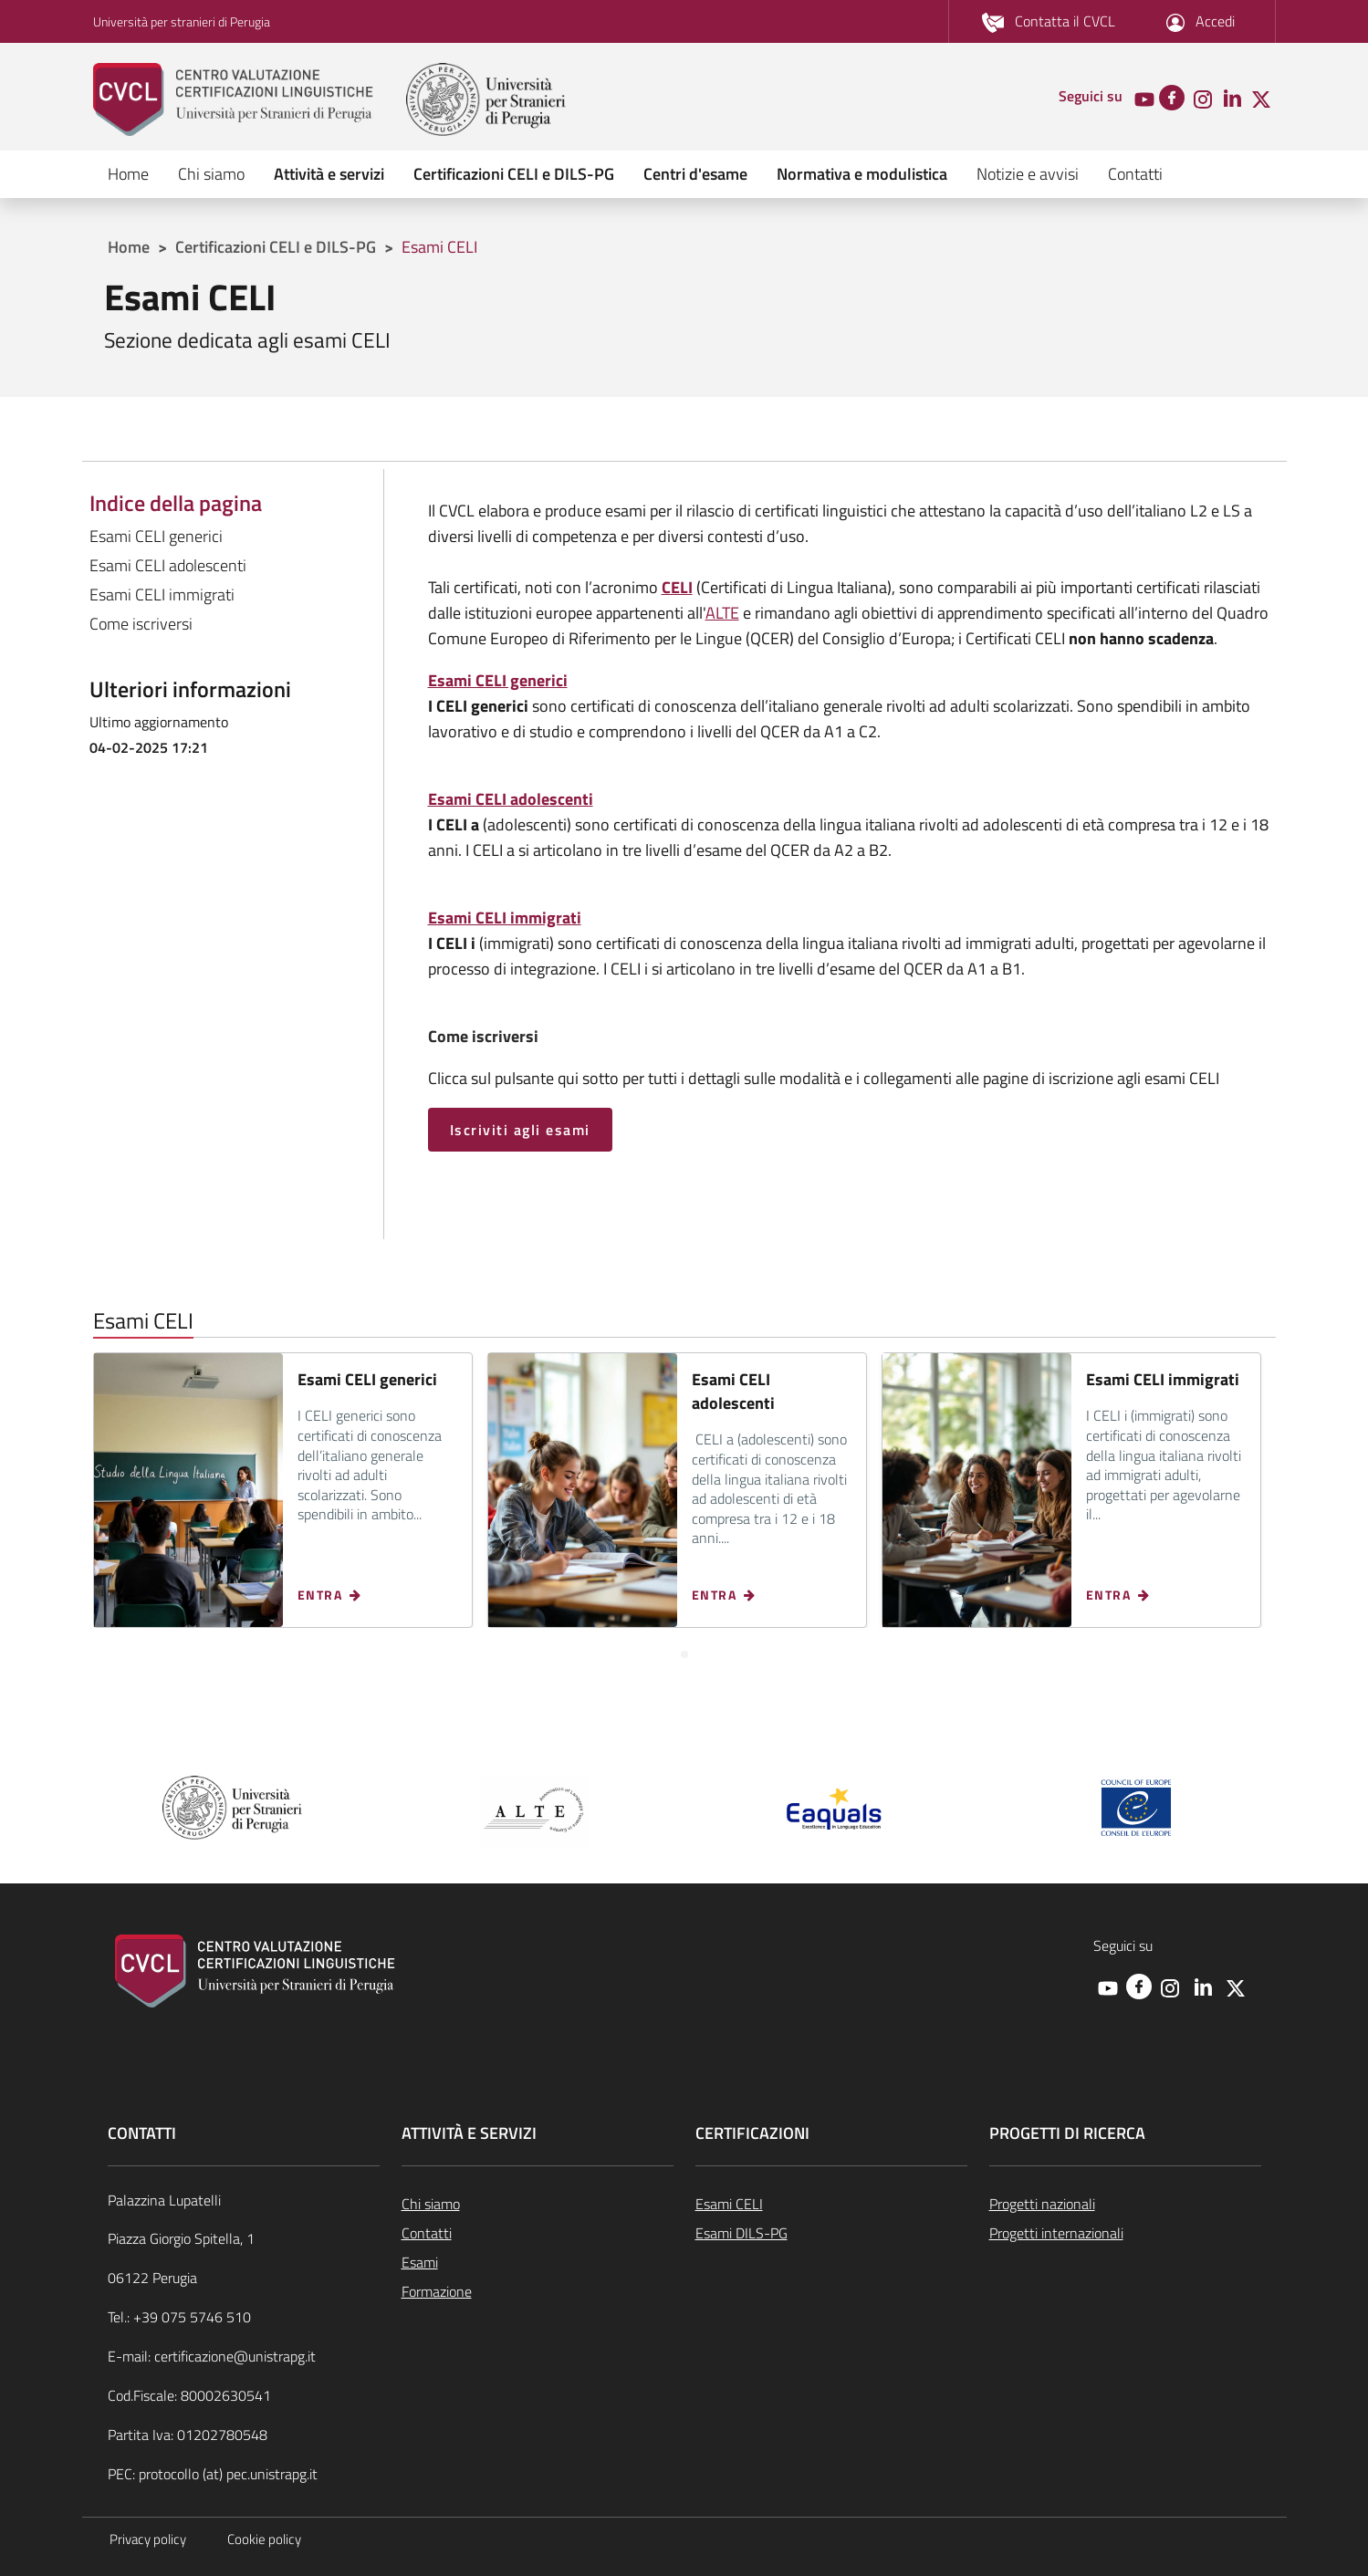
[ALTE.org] (534, 1810)
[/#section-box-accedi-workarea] (1200, 21)
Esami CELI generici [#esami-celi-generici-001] (156, 536)
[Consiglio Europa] (1136, 1805)
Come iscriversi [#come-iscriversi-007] (141, 623)
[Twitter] (1261, 98)
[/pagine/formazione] (538, 2291)
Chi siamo (211, 174)
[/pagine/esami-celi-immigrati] (504, 917)
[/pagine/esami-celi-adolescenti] (510, 799)
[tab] (684, 1654)
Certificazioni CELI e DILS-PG (513, 174)
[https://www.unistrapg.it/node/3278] (677, 587)
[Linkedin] (1232, 98)
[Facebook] (1172, 96)
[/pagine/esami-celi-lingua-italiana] (831, 2203)
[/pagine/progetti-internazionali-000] (1125, 2232)
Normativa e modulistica (862, 174)
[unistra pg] (485, 99)
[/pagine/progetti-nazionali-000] (1125, 2203)
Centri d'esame (695, 174)
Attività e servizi (329, 174)
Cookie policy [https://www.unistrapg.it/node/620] (264, 2539)
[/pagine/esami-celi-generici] (498, 680)
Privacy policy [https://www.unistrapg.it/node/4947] (148, 2539)
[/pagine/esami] (538, 2262)
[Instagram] (1202, 98)
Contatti (1135, 174)
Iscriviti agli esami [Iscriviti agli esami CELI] (520, 1130)
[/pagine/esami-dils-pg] (831, 2232)
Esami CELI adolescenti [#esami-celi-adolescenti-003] (167, 565)
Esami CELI (439, 247)
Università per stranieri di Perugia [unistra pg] (181, 21)
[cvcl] (248, 99)
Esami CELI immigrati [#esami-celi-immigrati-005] (162, 594)
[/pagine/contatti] (1048, 21)
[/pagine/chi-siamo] (538, 2203)
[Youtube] (1144, 98)
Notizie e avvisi (1027, 174)
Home (128, 174)
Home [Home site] (129, 247)
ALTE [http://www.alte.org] (722, 612)
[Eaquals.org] (835, 1810)
